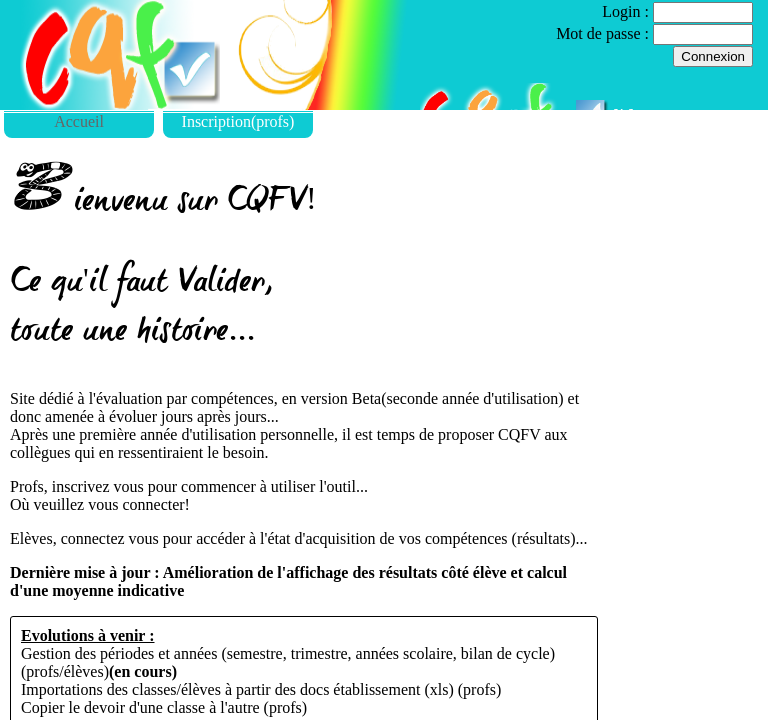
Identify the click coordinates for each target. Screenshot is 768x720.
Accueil (79, 121)
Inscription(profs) (238, 121)
